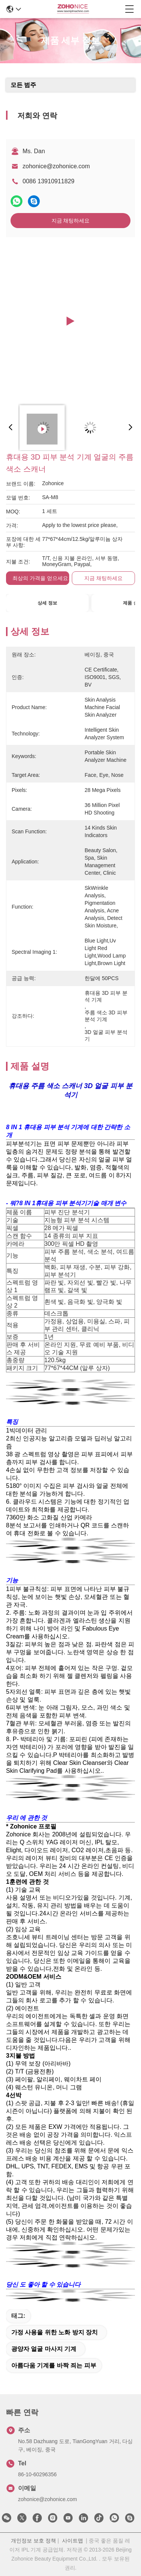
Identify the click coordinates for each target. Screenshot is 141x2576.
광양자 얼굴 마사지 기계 (43, 2349)
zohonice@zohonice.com (56, 166)
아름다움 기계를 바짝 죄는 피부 (53, 2365)
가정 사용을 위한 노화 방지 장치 (54, 2332)
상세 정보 (47, 603)
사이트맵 (72, 2541)
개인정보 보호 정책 (33, 2541)
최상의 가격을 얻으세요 (40, 578)
